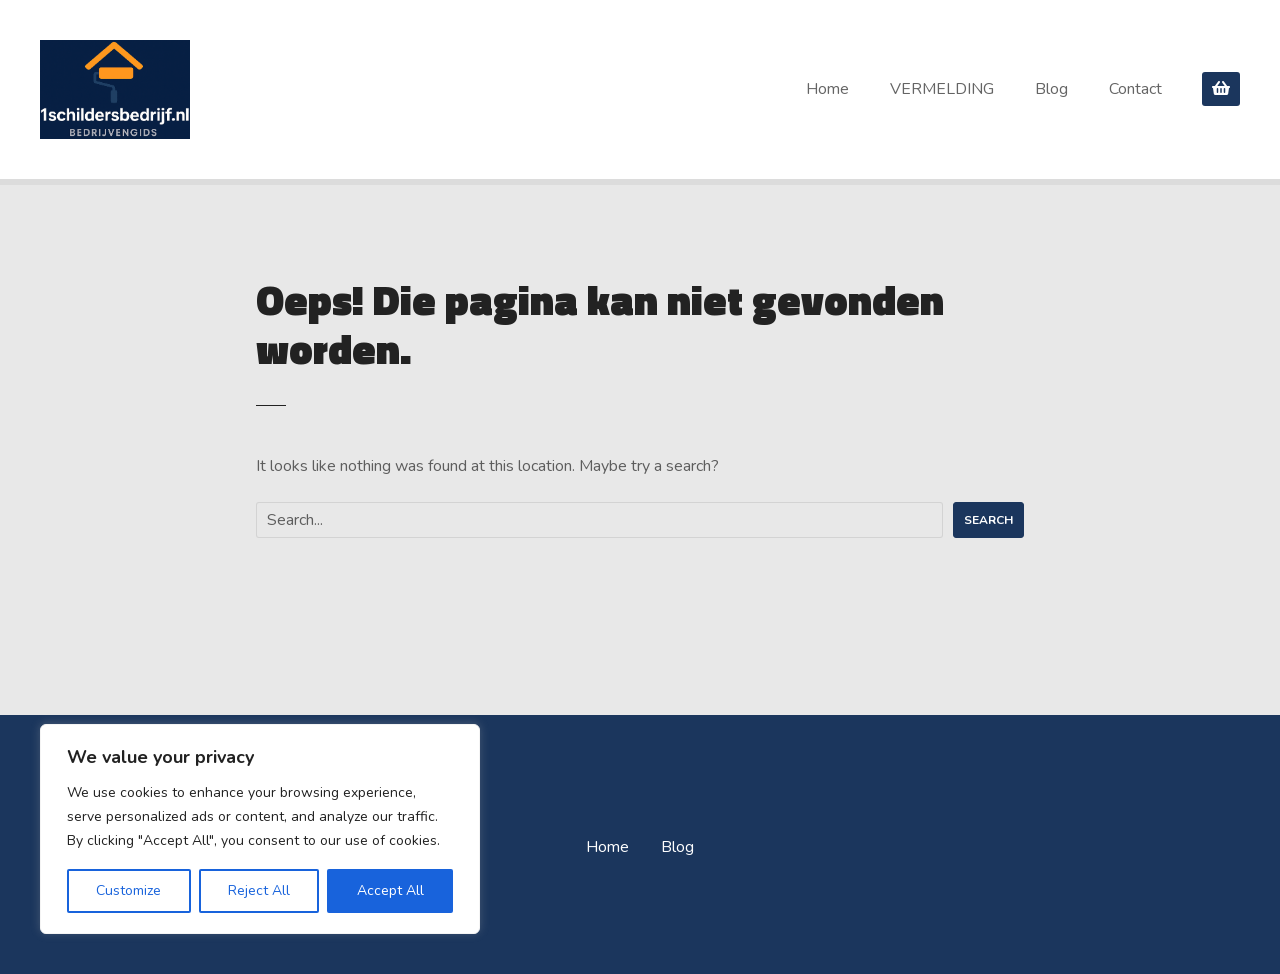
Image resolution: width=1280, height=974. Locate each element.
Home (827, 89)
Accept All (390, 890)
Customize (128, 890)
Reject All (259, 890)
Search (988, 520)
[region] (260, 829)
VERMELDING (942, 89)
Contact (1135, 89)
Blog (1051, 89)
